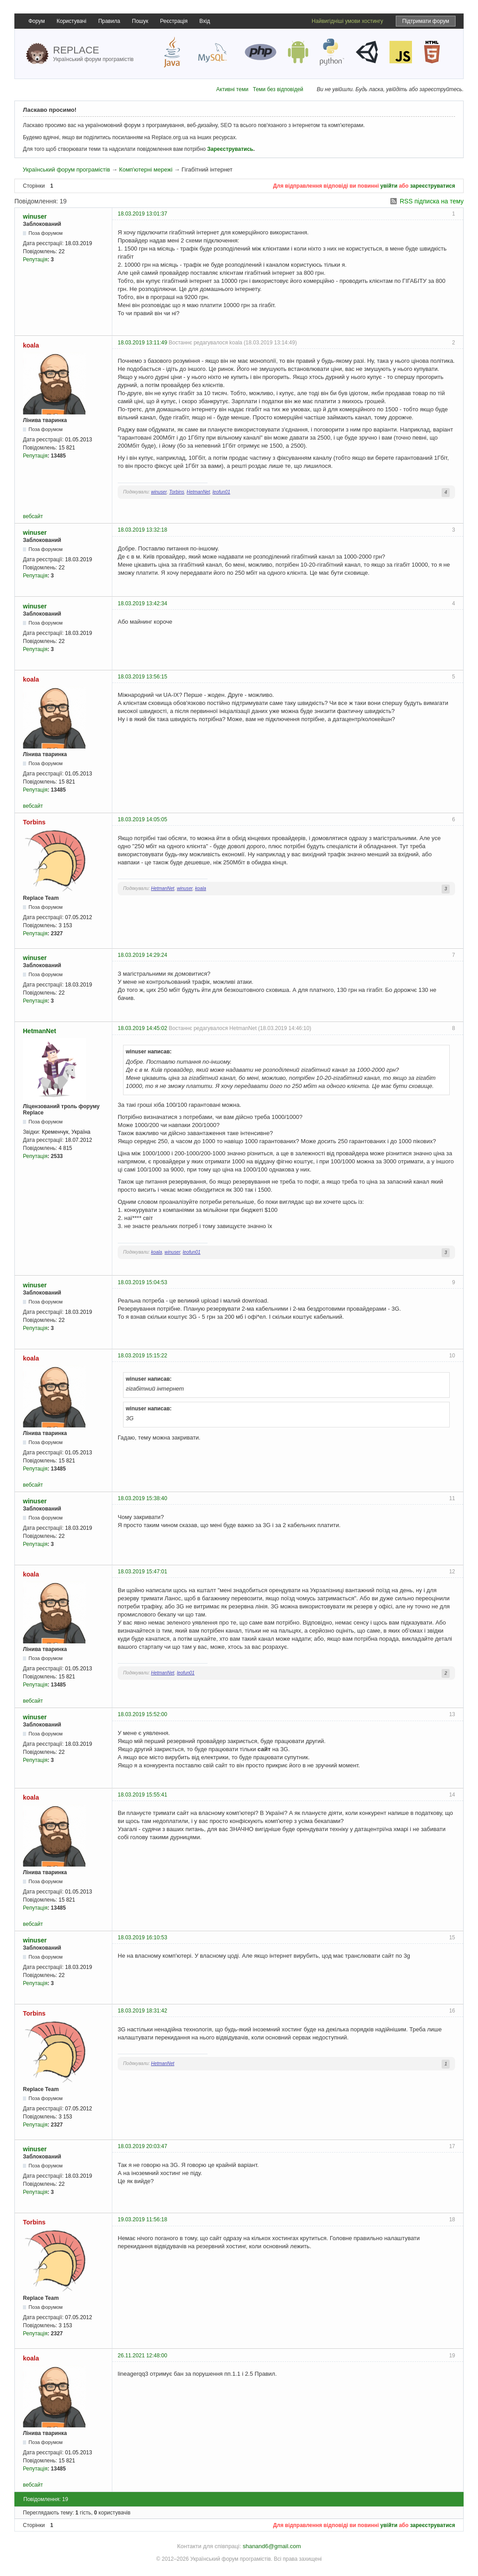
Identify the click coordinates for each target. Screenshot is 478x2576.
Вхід (204, 21)
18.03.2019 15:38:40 (142, 1498)
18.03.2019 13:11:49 (142, 342)
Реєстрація (173, 21)
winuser (35, 216)
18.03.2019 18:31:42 (142, 2011)
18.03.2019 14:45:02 (142, 1028)
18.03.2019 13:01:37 (142, 214)
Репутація (35, 259)
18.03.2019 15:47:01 (142, 1571)
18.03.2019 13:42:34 (142, 603)
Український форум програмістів (66, 169)
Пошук (140, 21)
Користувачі (71, 21)
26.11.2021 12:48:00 (142, 2355)
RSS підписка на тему (432, 201)
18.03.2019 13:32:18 (142, 530)
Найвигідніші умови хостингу (347, 21)
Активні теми (232, 89)
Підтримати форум (425, 21)
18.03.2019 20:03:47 (142, 2146)
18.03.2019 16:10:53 (142, 1937)
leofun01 (221, 491)
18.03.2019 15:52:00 (142, 1714)
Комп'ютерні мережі (146, 169)
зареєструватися (432, 186)
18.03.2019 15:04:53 (142, 1282)
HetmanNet (198, 491)
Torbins (176, 491)
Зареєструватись (230, 149)
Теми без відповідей (278, 89)
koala (31, 345)
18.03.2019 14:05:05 (142, 819)
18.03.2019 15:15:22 (142, 1355)
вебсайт (33, 516)
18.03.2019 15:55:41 (142, 1795)
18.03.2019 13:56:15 (142, 677)
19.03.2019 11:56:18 (142, 2219)
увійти (389, 186)
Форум (36, 21)
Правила (109, 21)
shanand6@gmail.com (272, 2546)
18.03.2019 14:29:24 (142, 955)
